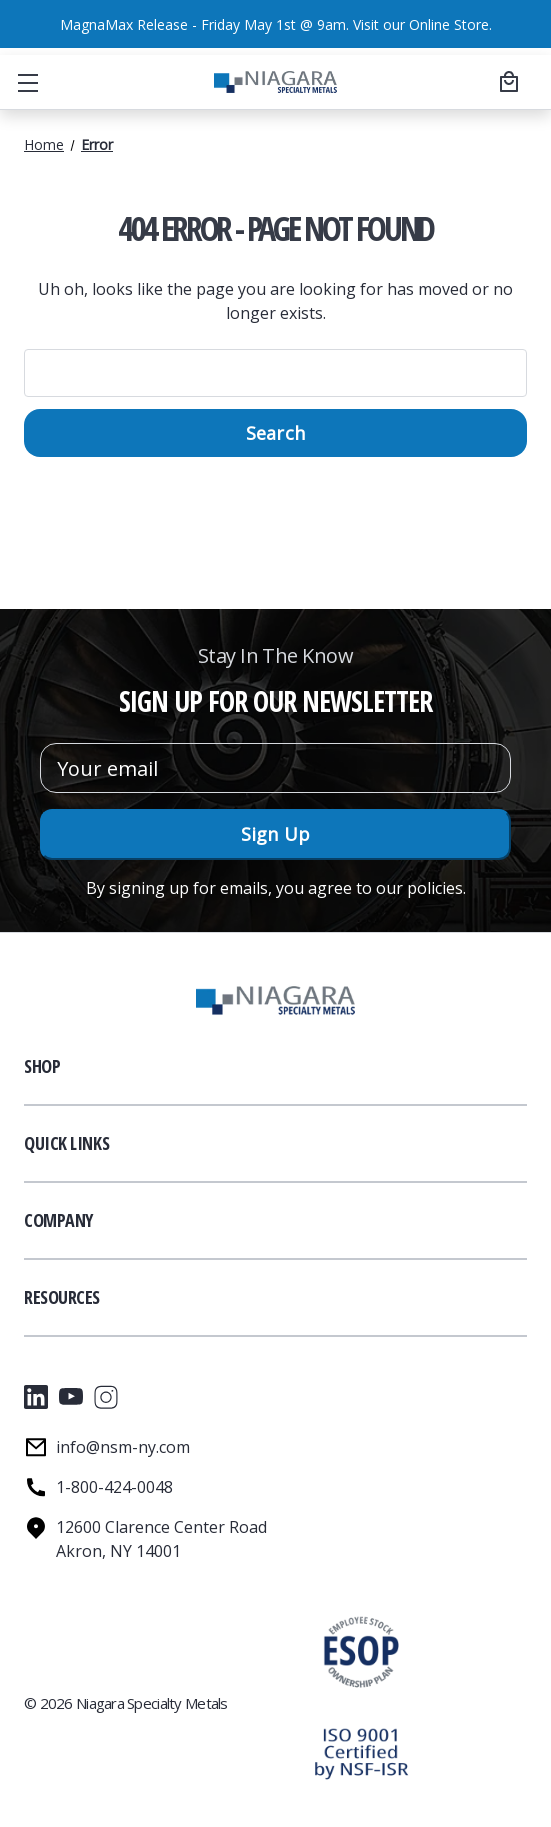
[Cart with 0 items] (506, 81)
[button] (360, 1753)
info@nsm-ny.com (123, 1447)
